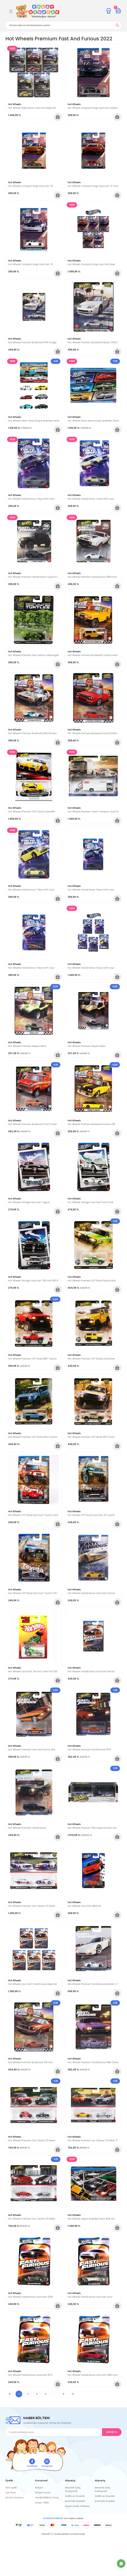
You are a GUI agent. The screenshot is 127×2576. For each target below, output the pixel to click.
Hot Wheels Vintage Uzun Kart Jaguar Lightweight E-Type (29, 1221)
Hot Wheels (14, 104)
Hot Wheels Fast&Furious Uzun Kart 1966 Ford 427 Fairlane (92, 2413)
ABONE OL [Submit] (111, 2471)
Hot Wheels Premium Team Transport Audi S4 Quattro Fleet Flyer (93, 823)
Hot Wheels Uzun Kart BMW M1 (84, 1936)
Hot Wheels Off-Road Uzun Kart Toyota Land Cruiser (33, 1539)
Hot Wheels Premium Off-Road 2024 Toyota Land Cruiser (32, 1459)
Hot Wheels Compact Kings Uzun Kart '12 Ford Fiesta (93, 187)
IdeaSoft (46, 2573)
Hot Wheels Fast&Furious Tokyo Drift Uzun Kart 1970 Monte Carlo (91, 505)
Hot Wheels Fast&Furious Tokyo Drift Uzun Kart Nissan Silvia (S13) (31, 903)
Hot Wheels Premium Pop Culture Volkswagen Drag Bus (33, 664)
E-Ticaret (56, 2573)
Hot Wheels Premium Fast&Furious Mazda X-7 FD (93, 2016)
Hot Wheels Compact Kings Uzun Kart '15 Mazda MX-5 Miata (30, 187)
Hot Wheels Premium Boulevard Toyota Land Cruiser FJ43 (92, 664)
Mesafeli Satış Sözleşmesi (73, 2529)
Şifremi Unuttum (14, 2537)
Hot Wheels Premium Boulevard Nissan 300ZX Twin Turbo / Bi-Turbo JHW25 (93, 346)
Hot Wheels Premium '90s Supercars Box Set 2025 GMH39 (92, 1857)
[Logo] (38, 11)
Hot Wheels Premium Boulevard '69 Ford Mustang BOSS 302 (30, 2095)
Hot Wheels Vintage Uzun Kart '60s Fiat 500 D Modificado (33, 1300)
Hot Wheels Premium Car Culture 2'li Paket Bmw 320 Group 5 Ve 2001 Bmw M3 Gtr (31, 1936)
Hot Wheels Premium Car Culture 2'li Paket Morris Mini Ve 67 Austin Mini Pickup (31, 2175)
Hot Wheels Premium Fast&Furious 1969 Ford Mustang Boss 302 (92, 585)
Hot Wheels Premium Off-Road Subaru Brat (92, 1300)
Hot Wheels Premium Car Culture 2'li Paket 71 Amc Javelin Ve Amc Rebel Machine (92, 2175)
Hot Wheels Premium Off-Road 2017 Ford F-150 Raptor (92, 1459)
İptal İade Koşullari (75, 2540)
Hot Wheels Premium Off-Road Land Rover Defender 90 (91, 1380)
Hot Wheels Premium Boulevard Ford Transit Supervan (32, 1141)
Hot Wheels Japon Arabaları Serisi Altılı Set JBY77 (91, 2254)
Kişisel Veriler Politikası (77, 2546)
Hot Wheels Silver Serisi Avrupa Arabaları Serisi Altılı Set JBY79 (93, 426)
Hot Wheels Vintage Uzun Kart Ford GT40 (90, 1220)
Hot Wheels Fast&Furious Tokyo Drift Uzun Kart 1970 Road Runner (31, 505)
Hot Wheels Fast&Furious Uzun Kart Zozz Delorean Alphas (90, 2334)
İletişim (39, 2527)
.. (54, 2433)
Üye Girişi (10, 2532)
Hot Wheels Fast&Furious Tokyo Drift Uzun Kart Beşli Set (91, 982)
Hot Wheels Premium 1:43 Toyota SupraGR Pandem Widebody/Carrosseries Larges (31, 823)
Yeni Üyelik (11, 2527)
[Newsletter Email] (63, 2472)
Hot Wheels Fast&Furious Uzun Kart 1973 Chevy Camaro (30, 2413)
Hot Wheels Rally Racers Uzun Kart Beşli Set (32, 108)
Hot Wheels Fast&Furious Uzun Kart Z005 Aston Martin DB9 (30, 2334)
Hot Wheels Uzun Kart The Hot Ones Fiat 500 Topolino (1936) (32, 1698)
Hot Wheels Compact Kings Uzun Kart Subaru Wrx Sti (93, 108)
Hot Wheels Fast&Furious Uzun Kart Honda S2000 (91, 1698)
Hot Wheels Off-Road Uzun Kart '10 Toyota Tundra (91, 1539)
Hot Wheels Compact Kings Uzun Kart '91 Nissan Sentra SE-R (30, 267)
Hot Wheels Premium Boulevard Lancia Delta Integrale (92, 744)
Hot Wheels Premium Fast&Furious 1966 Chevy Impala (93, 2095)
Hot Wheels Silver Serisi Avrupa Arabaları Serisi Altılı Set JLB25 (33, 426)
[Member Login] (108, 11)
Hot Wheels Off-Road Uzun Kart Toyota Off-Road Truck (33, 1618)
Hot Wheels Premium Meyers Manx (27, 1062)
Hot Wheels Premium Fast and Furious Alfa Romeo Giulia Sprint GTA (31, 1777)
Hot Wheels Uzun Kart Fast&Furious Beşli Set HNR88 (32, 2016)
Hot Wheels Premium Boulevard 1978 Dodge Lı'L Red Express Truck (32, 346)
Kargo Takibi (42, 2542)
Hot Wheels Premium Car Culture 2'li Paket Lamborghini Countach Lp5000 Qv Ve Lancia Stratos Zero (32, 2254)
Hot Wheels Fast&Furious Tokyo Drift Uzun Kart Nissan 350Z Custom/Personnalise (91, 903)
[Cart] (118, 11)
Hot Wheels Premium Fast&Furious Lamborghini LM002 (27, 1857)
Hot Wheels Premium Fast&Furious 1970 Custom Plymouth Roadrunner (89, 1777)
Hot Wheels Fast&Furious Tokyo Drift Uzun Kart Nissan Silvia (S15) (31, 982)
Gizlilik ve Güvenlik (75, 2535)
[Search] (63, 25)
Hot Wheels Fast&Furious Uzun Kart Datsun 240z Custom (91, 1618)
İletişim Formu (43, 2532)
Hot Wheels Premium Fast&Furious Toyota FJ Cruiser (33, 585)
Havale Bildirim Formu (47, 2537)
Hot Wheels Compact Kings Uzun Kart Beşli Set (91, 267)
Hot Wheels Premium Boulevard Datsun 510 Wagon (91, 1141)
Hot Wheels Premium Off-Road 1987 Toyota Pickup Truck (32, 1380)
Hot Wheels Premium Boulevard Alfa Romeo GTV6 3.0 (32, 744)
